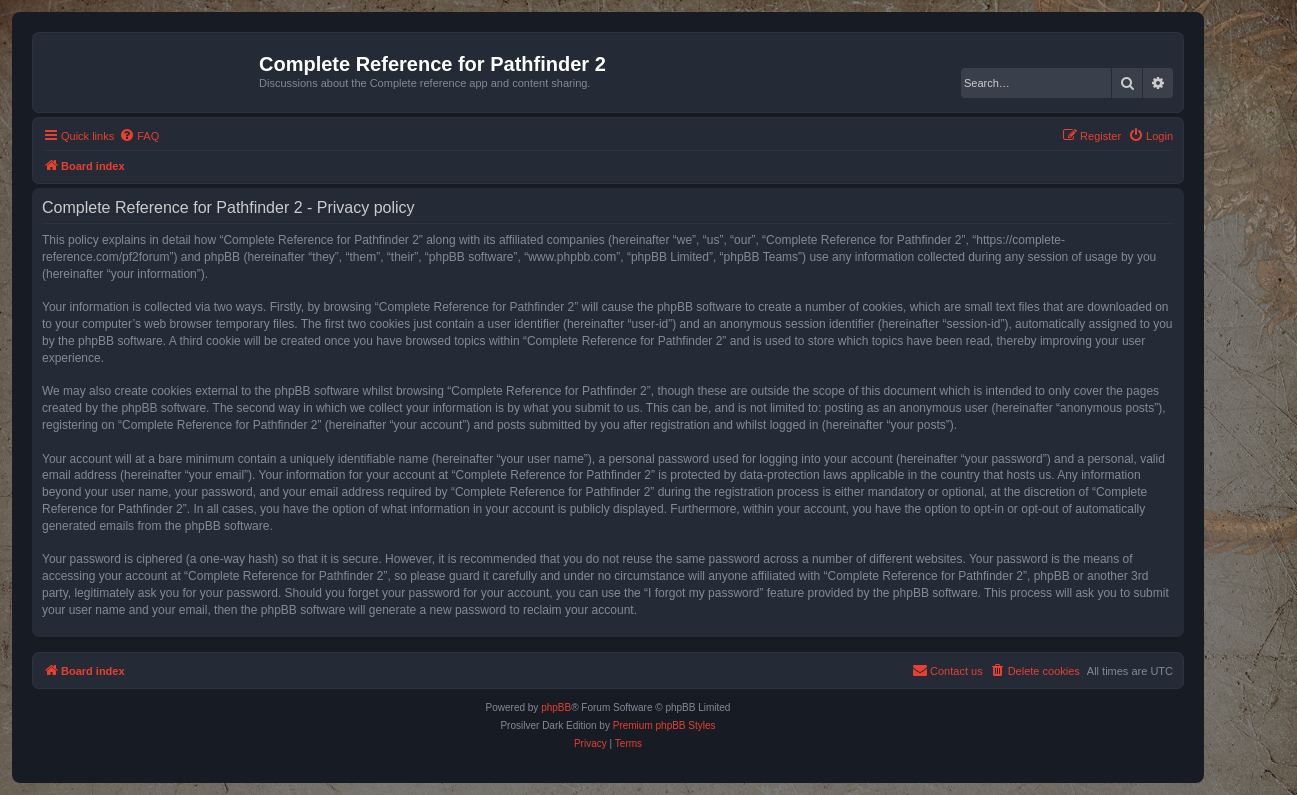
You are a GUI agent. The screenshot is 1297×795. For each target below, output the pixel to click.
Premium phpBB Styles (664, 725)
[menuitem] (139, 136)
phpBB (556, 707)
